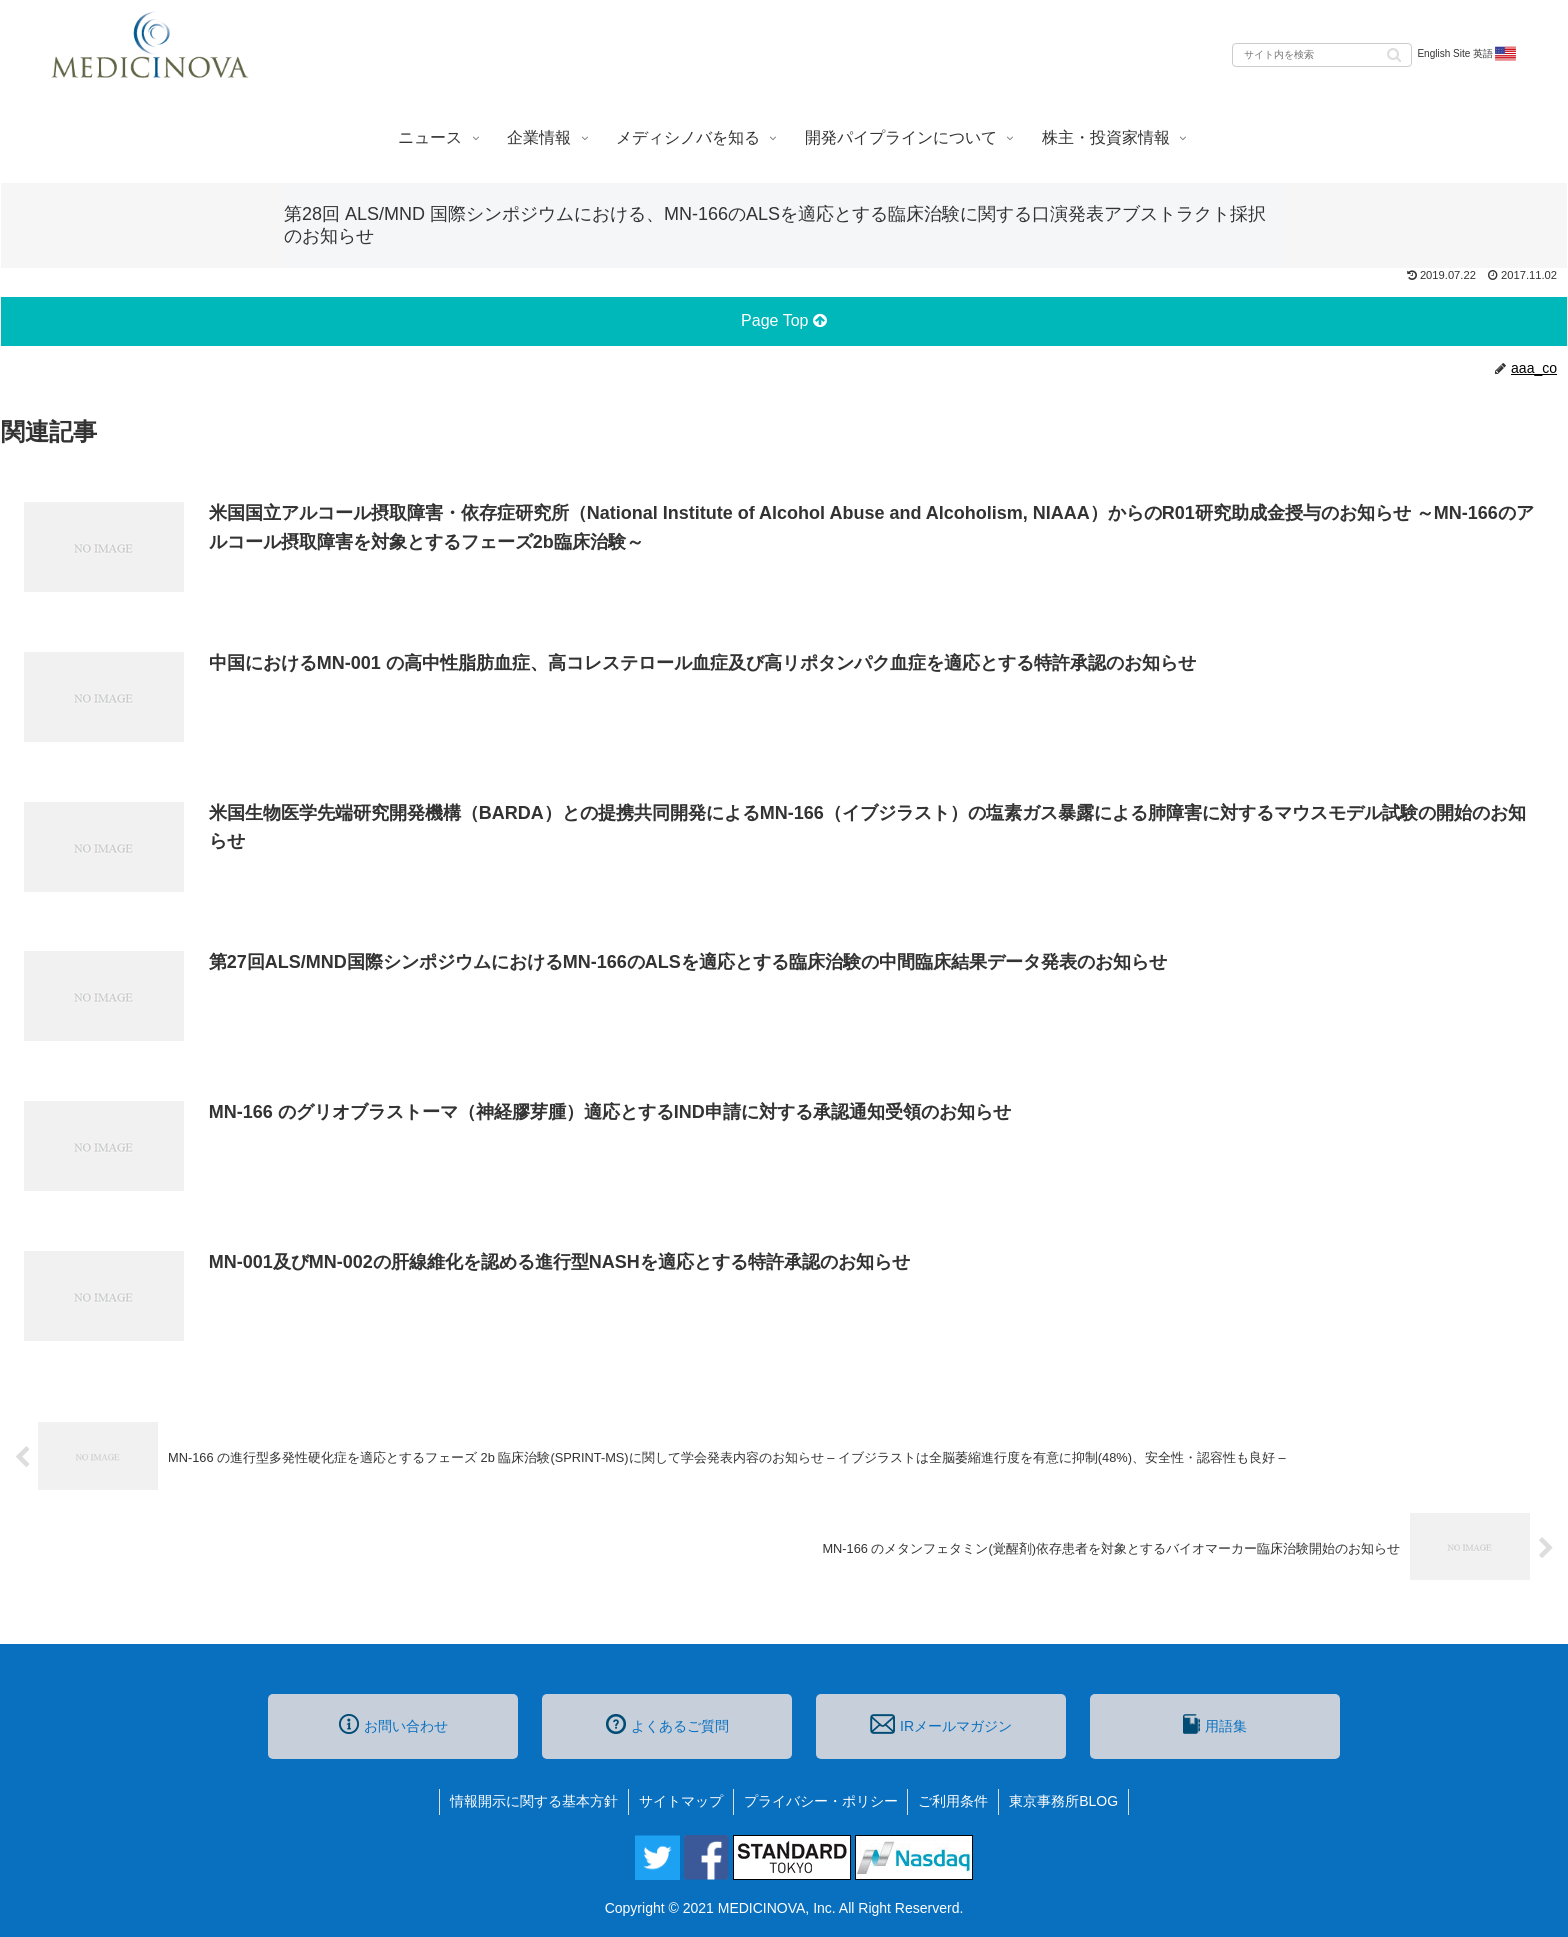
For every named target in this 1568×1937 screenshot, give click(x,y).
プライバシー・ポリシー (821, 1801)
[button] (1394, 53)
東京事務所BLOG (1064, 1801)
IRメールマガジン (941, 1724)
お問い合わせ (393, 1724)
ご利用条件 (954, 1801)
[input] (1322, 55)
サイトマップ (681, 1801)
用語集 (1215, 1724)
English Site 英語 (1467, 54)
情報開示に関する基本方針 (534, 1801)
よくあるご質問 (667, 1724)
